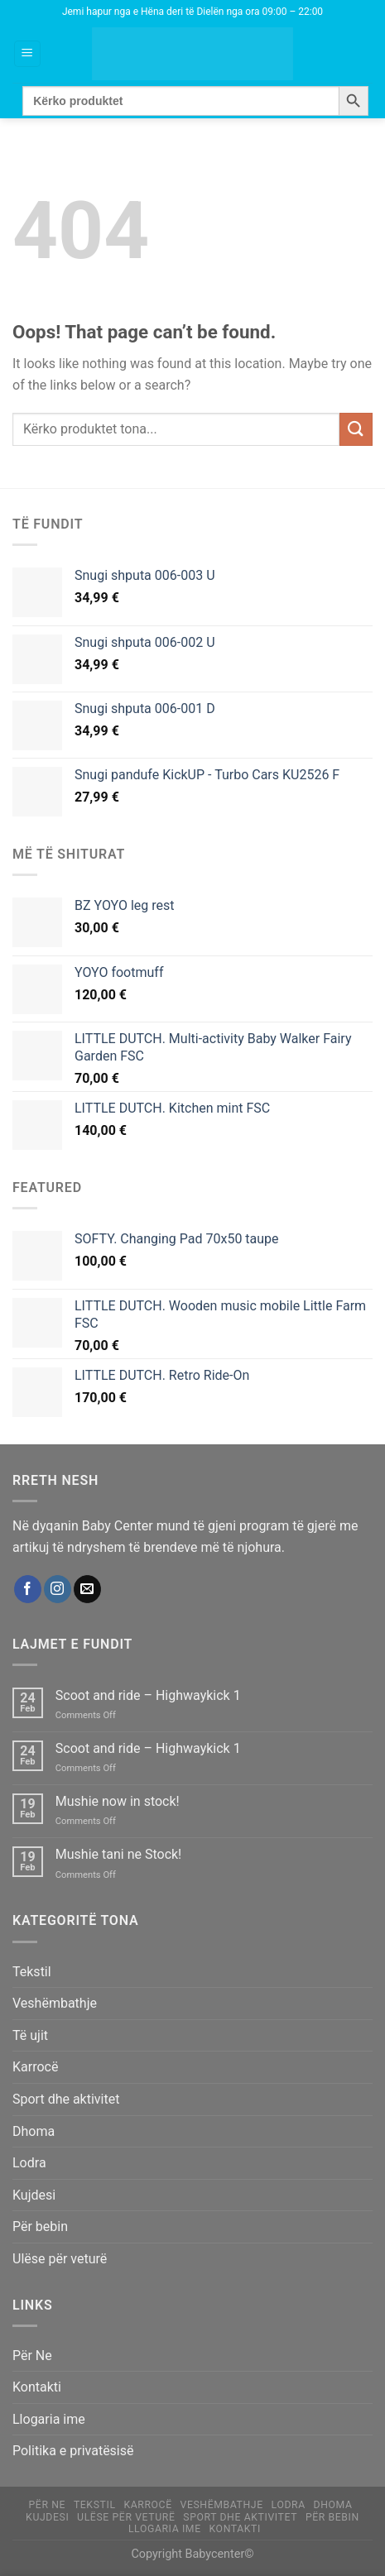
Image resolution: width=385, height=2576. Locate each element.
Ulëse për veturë (59, 2259)
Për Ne (32, 2355)
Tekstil (31, 1972)
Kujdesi (33, 2195)
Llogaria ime (48, 2419)
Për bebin (40, 2226)
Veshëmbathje (54, 2003)
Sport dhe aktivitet (65, 2099)
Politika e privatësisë (73, 2451)
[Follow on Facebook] (27, 1589)
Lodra (29, 2163)
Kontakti (36, 2387)
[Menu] (27, 54)
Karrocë (35, 2067)
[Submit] (356, 429)
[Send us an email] (87, 1589)
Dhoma (33, 2131)
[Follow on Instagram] (57, 1589)
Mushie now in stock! (117, 1801)
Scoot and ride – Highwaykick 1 (148, 1695)
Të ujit (30, 2035)
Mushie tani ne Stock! (118, 1854)
